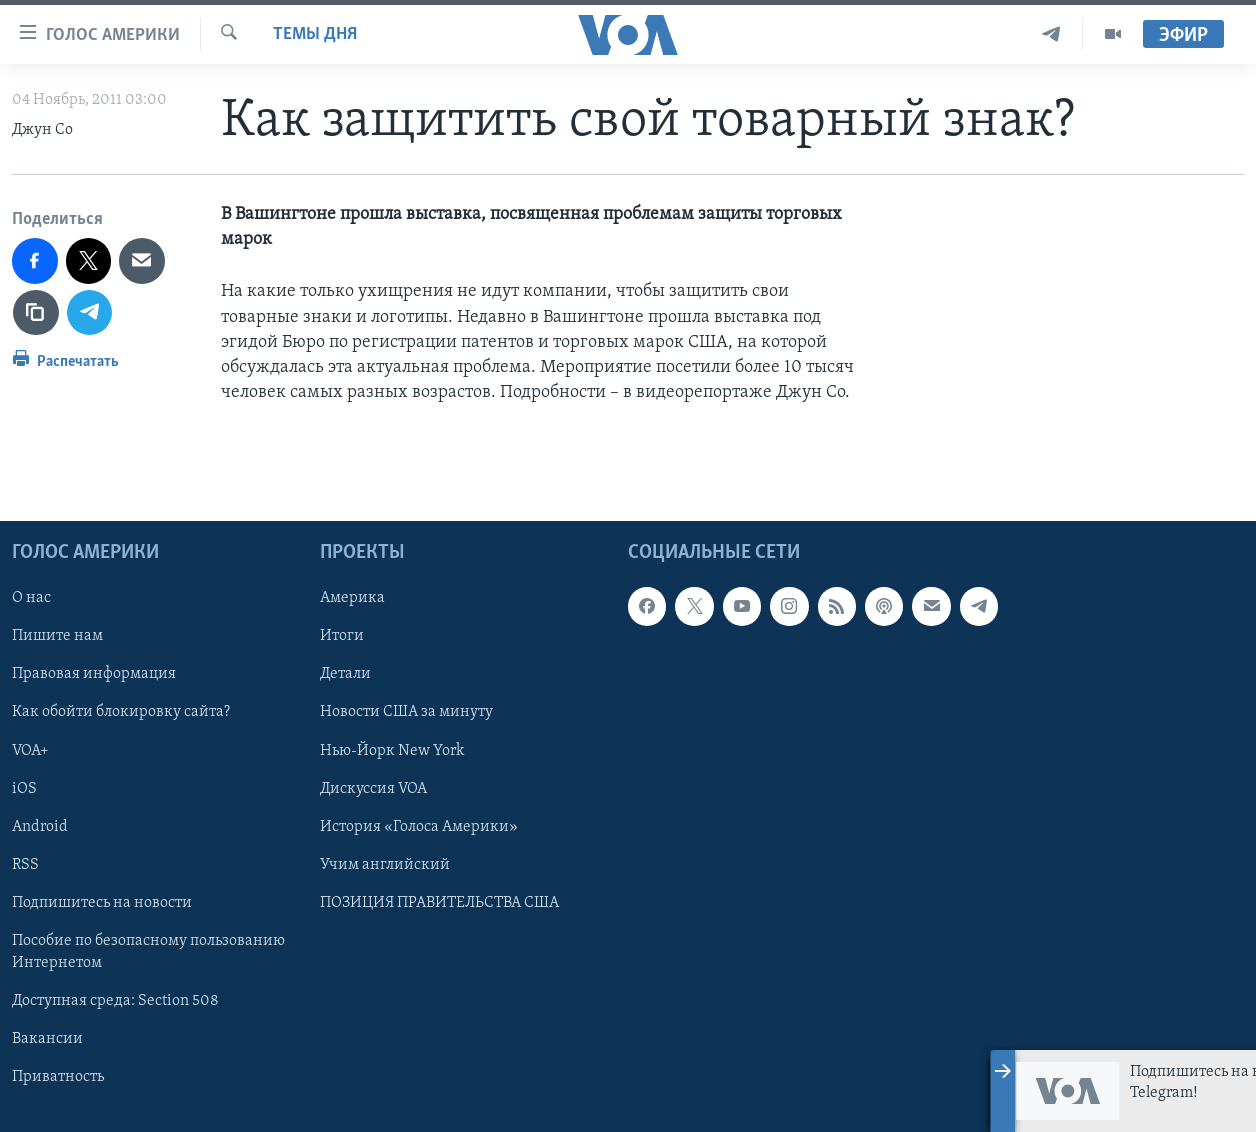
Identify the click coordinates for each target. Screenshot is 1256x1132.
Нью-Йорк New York (392, 751)
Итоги (342, 637)
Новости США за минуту (406, 713)
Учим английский (385, 865)
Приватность (58, 1077)
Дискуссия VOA (373, 789)
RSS (25, 865)
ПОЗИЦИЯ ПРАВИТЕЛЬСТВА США (439, 903)
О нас (31, 599)
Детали (345, 675)
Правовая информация (94, 675)
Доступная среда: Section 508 (115, 1001)
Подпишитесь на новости (102, 903)
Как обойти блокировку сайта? (121, 713)
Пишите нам (57, 637)
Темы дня (315, 34)
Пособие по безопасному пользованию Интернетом (148, 952)
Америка (352, 599)
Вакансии (47, 1039)
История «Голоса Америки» (419, 827)
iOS (24, 789)
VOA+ (30, 751)
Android (40, 827)
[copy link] (36, 313)
